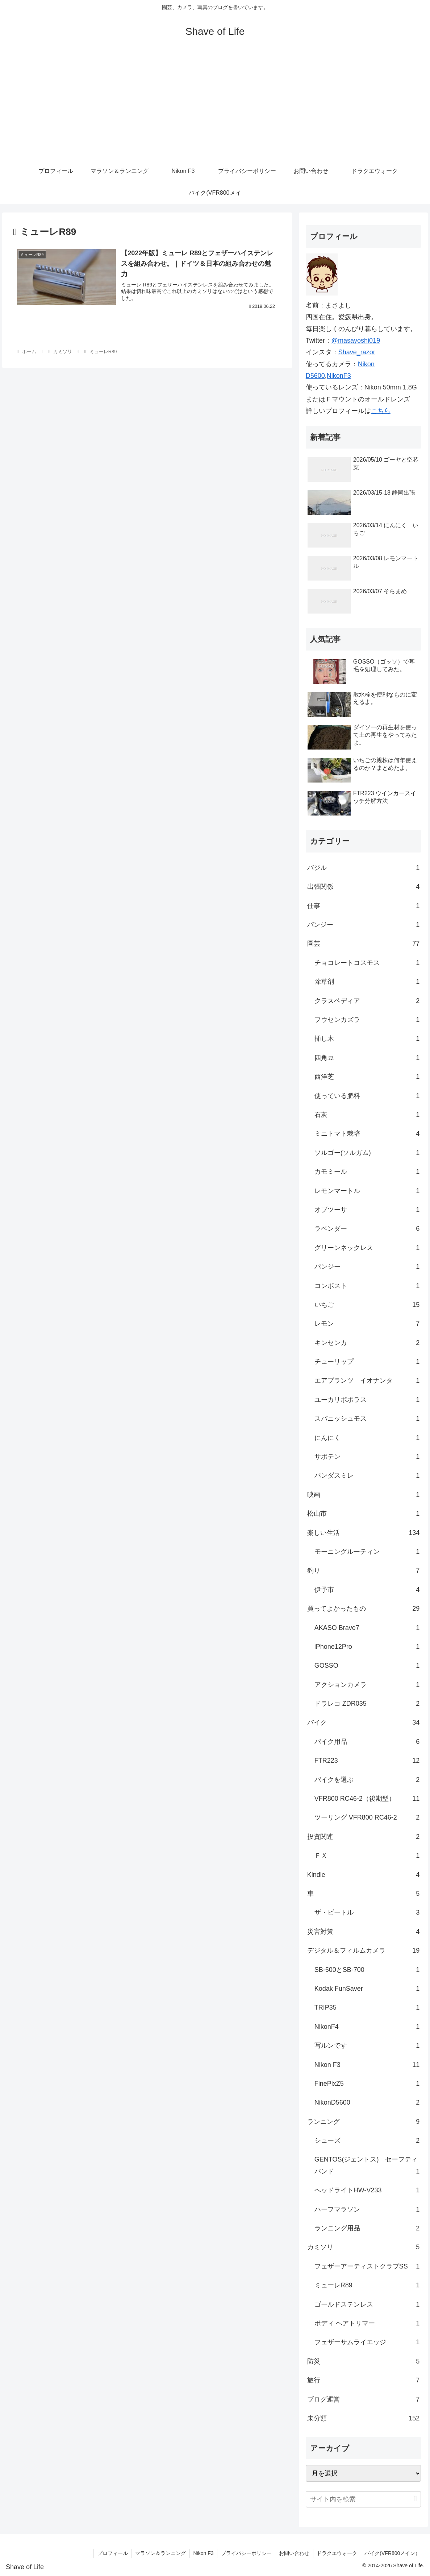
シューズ (367, 2140)
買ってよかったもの (363, 1608)
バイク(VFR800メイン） (392, 2553)
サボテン (367, 1456)
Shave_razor (356, 352)
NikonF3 (339, 375)
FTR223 (367, 1760)
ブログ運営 (363, 2399)
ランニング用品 (367, 2228)
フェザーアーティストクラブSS (367, 2266)
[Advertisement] (215, 106)
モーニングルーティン (367, 1551)
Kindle (363, 1875)
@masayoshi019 (355, 340)
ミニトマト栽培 (367, 1133)
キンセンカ (367, 1343)
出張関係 (363, 886)
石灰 (367, 1114)
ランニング (363, 2121)
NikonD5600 (367, 2102)
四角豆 (367, 1058)
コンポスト (367, 1286)
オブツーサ (367, 1209)
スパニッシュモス (367, 1418)
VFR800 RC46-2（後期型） (367, 1798)
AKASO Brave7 (367, 1628)
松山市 (363, 1513)
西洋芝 (367, 1076)
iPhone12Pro (367, 1646)
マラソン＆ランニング (159, 2553)
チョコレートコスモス (367, 963)
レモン (367, 1323)
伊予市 (367, 1589)
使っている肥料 (367, 1096)
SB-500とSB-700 (367, 1970)
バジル (363, 868)
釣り (363, 1570)
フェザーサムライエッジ (367, 2342)
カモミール (367, 1171)
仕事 (363, 906)
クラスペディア (367, 1001)
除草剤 (367, 981)
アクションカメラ (367, 1684)
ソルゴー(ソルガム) (367, 1153)
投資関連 (363, 1836)
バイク (363, 1722)
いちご (367, 1304)
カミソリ (363, 2247)
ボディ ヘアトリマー (367, 2323)
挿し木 (367, 1038)
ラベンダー (367, 1228)
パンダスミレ (367, 1475)
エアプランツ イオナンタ (367, 1380)
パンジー (363, 924)
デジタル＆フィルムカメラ (363, 1950)
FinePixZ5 (367, 2083)
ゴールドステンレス (367, 2304)
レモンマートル (367, 1191)
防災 (363, 2361)
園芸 (363, 943)
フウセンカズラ (367, 1019)
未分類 (363, 2418)
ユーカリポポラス (367, 1399)
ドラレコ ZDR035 (367, 1703)
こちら (381, 410)
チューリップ (367, 1361)
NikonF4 (367, 2026)
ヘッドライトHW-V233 (367, 2190)
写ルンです (367, 2045)
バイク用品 (367, 1741)
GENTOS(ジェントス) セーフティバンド (367, 2166)
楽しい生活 (363, 1533)
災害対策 (363, 1931)
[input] (363, 2499)
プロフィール (111, 2553)
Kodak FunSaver (367, 1988)
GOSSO (367, 1665)
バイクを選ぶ (367, 1780)
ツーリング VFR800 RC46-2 (367, 1817)
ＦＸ (367, 1855)
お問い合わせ (293, 2553)
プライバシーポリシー (245, 2553)
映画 (363, 1494)
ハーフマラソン (367, 2209)
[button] (415, 2499)
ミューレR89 (367, 2285)
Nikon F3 (367, 2065)
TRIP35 (367, 2007)
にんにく (367, 1438)
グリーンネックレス (367, 1248)
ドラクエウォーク (336, 2553)
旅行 (363, 2380)
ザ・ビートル (367, 1912)
